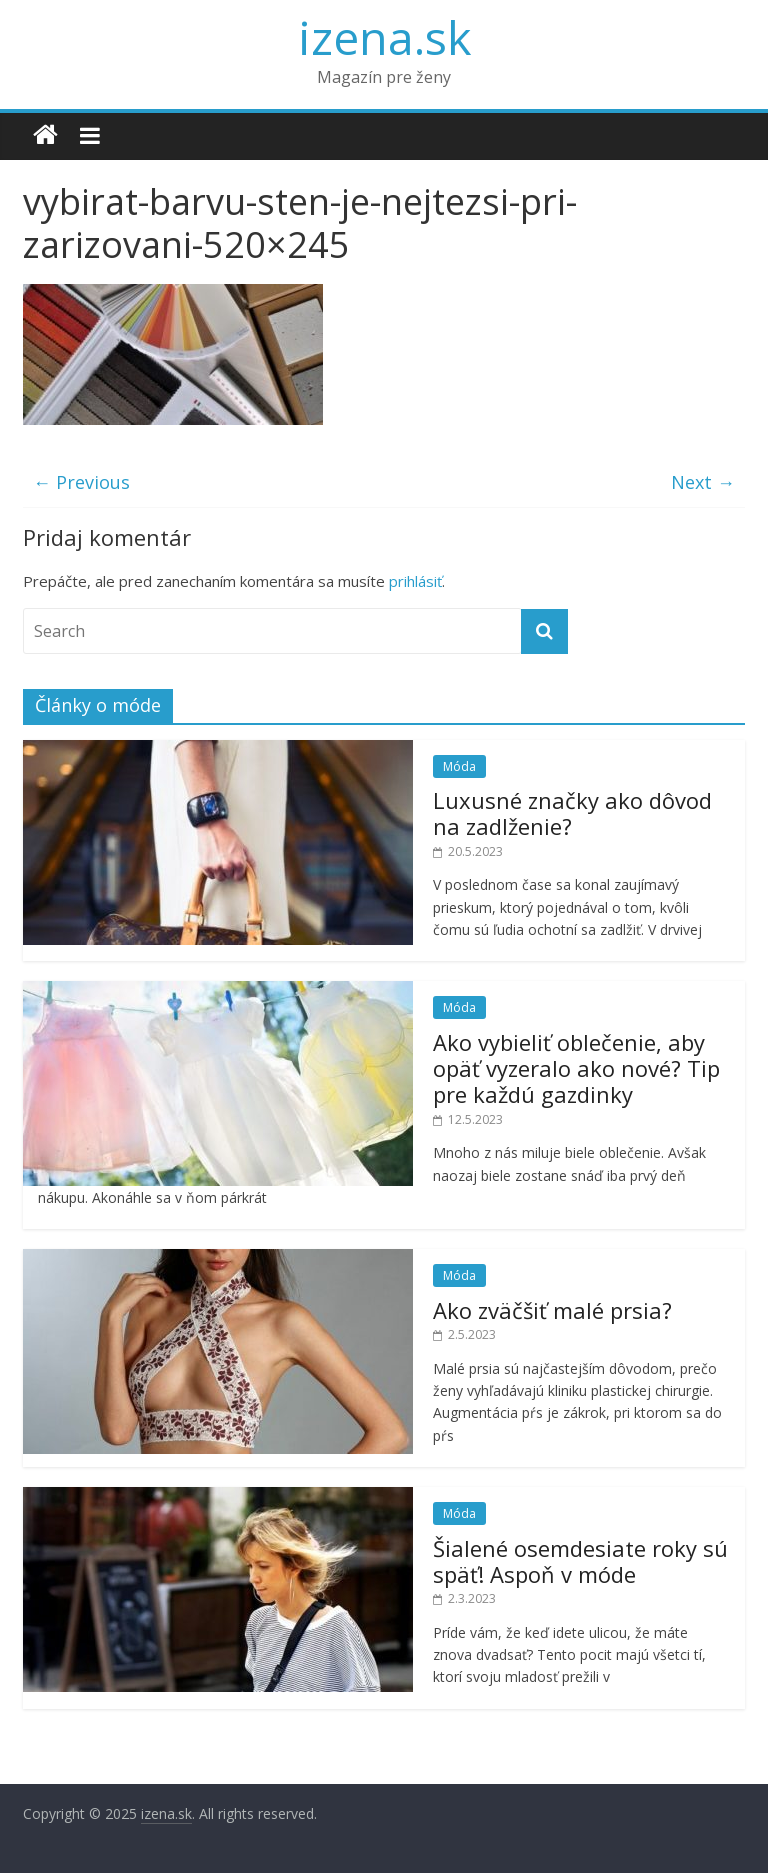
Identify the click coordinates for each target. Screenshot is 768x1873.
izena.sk (384, 37)
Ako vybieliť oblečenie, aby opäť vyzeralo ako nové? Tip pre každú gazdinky (576, 1068)
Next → (703, 482)
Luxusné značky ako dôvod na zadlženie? (572, 813)
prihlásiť (415, 581)
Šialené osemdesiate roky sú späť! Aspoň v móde (580, 1561)
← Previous (81, 482)
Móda (459, 766)
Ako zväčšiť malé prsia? (552, 1310)
